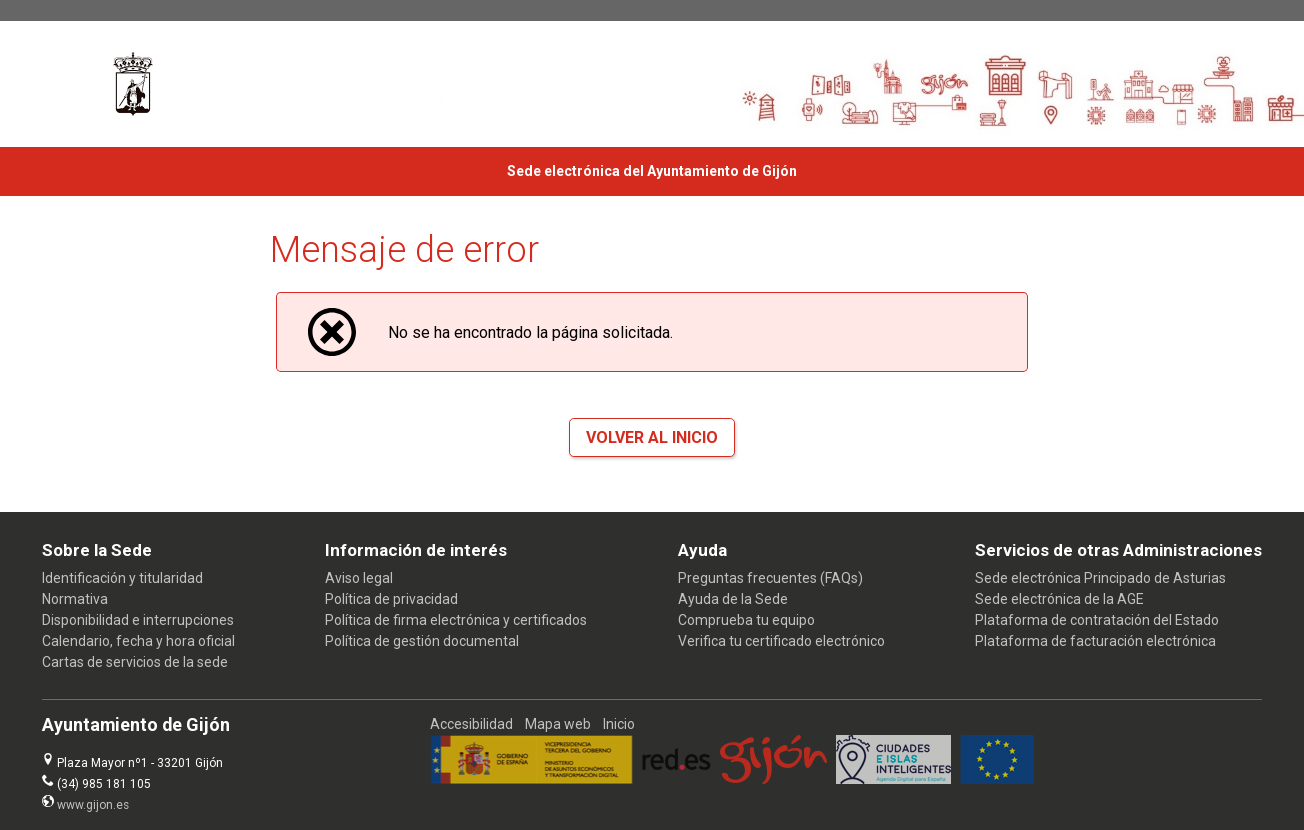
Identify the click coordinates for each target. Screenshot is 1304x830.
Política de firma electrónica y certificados (456, 620)
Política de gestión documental (422, 641)
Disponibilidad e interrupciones (138, 620)
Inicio (619, 724)
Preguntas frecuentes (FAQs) (770, 578)
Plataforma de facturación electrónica (1095, 641)
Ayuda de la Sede (733, 599)
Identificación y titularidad (122, 578)
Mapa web (558, 724)
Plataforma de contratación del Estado (1097, 620)
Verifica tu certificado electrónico (781, 641)
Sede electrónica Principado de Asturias (1100, 578)
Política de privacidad (391, 599)
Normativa (75, 599)
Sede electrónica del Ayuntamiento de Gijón (652, 171)
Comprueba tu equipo (746, 620)
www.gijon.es (93, 805)
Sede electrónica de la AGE (1059, 599)
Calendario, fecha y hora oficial (138, 641)
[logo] (133, 84)
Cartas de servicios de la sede (135, 662)
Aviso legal (359, 578)
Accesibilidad (471, 724)
